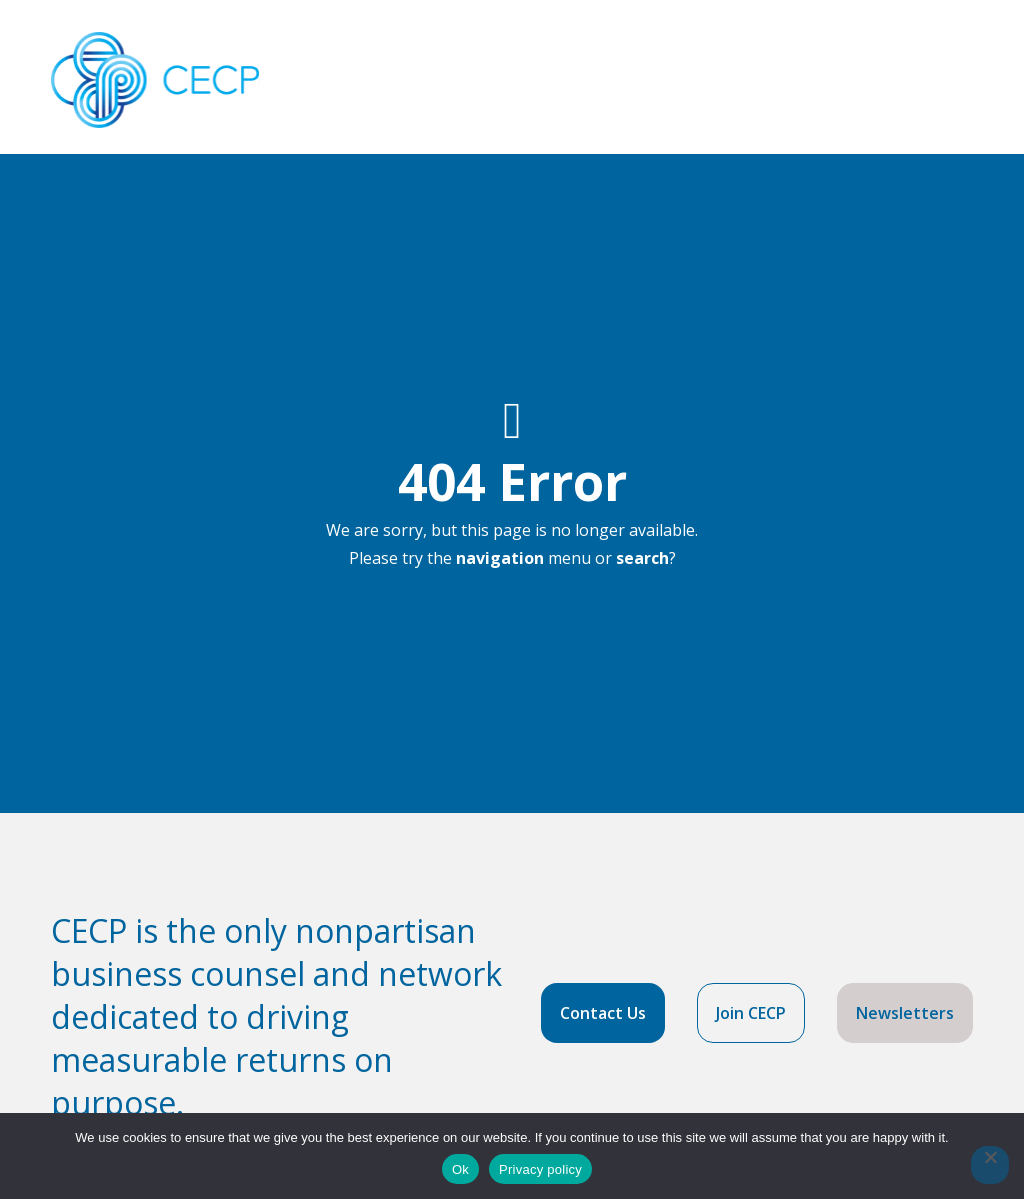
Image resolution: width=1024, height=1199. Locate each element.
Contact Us (603, 1013)
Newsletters (905, 1013)
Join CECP (751, 1013)
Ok (460, 1169)
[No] (990, 1165)
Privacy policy (540, 1169)
